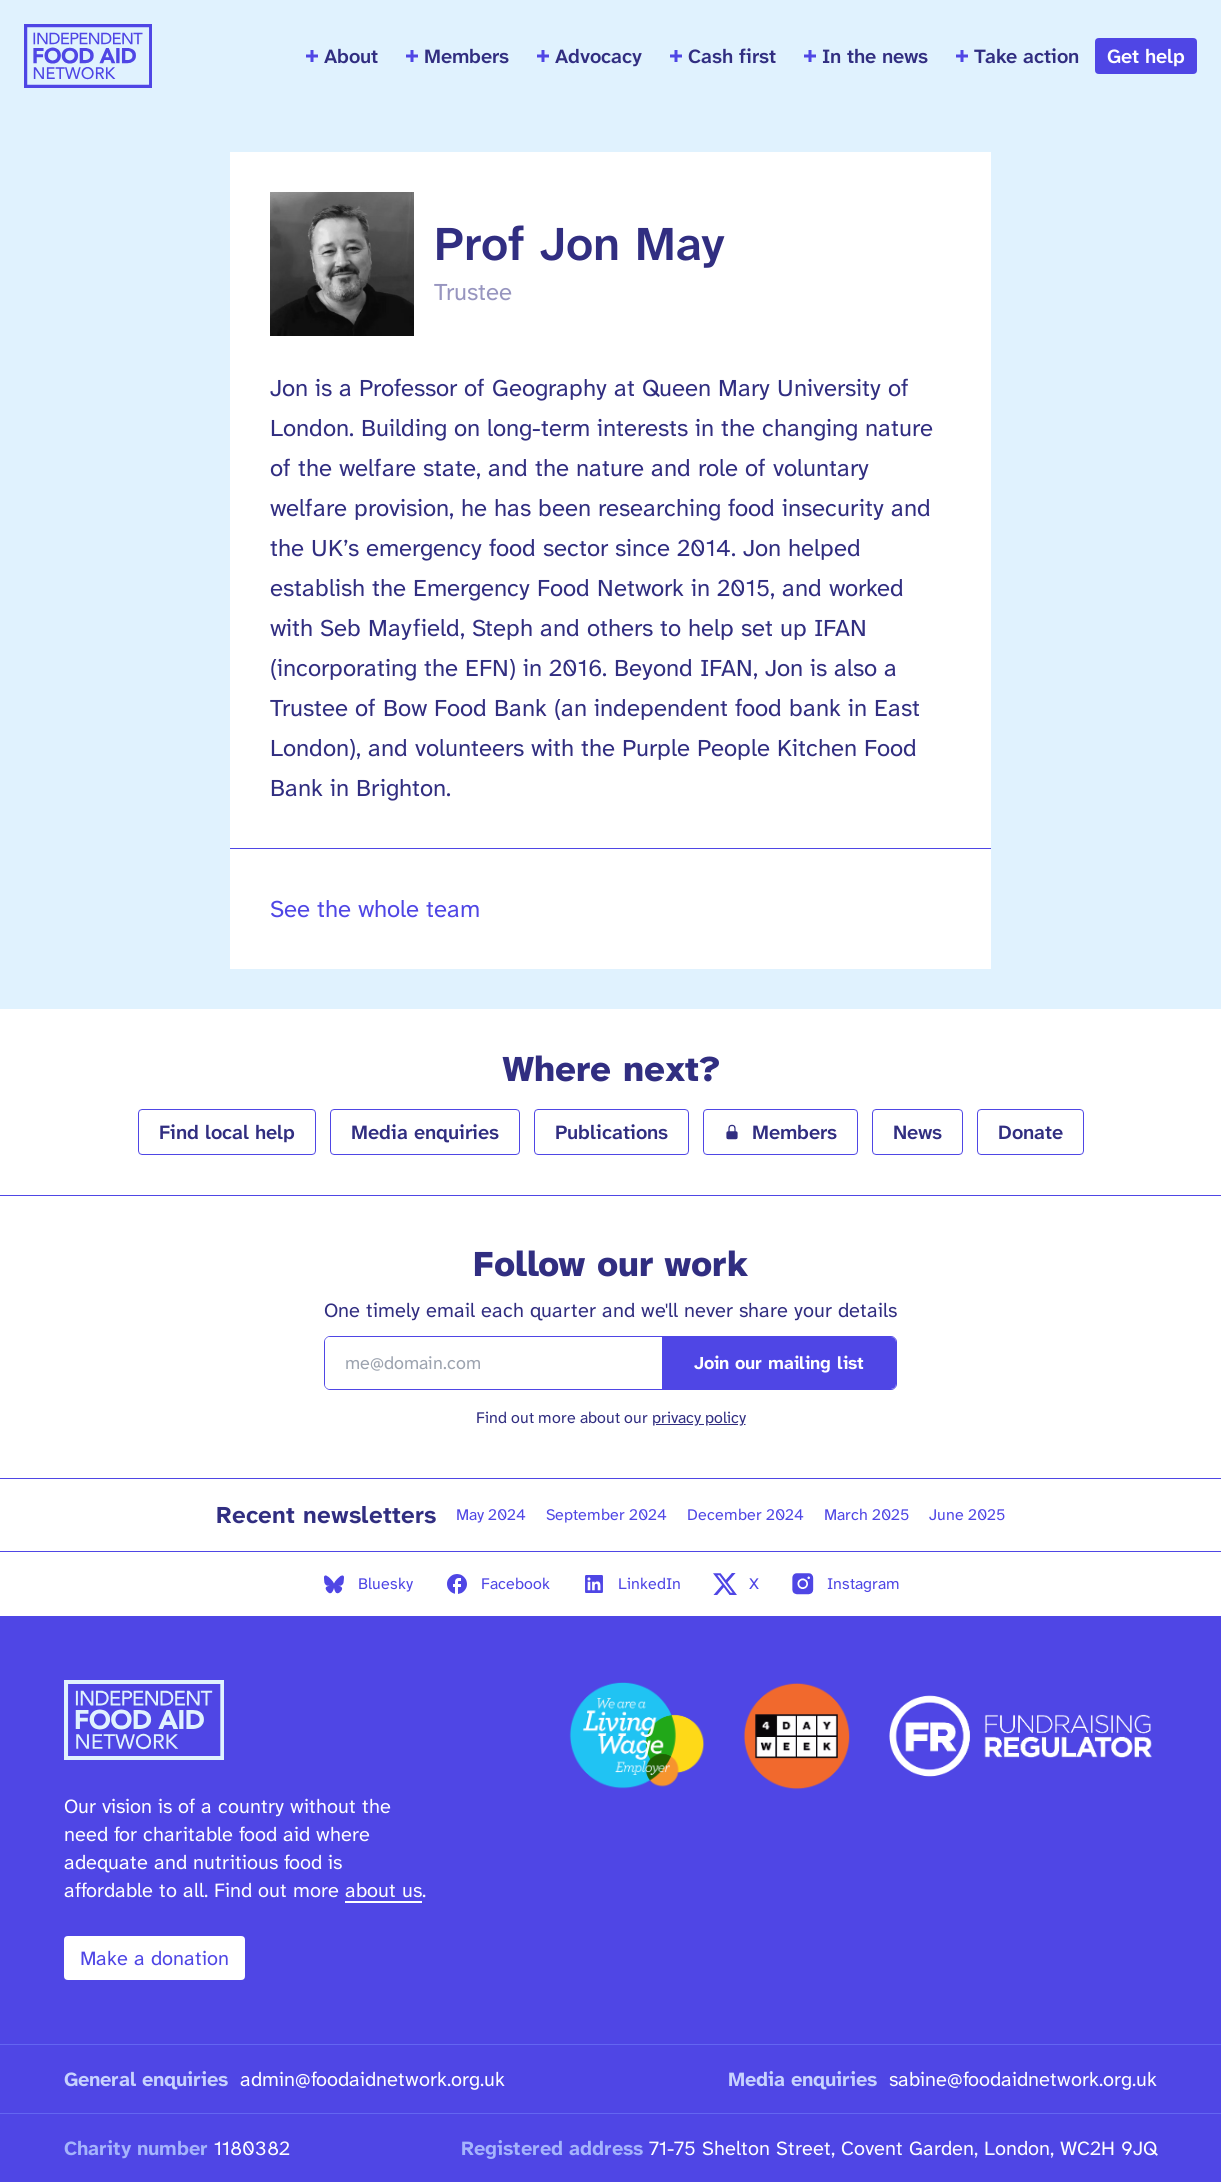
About (342, 56)
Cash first (723, 56)
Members (457, 56)
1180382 (252, 2148)
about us (383, 1890)
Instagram (845, 1584)
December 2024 (745, 1514)
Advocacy (589, 56)
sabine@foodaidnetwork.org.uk (1023, 2079)
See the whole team (375, 909)
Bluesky (367, 1584)
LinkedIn (631, 1584)
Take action (1017, 56)
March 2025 (866, 1514)
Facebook (497, 1584)
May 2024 (491, 1514)
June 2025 (967, 1514)
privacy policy (699, 1417)
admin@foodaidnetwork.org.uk (372, 2079)
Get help (1146, 56)
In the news (866, 56)
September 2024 (606, 1514)
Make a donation (154, 1958)
